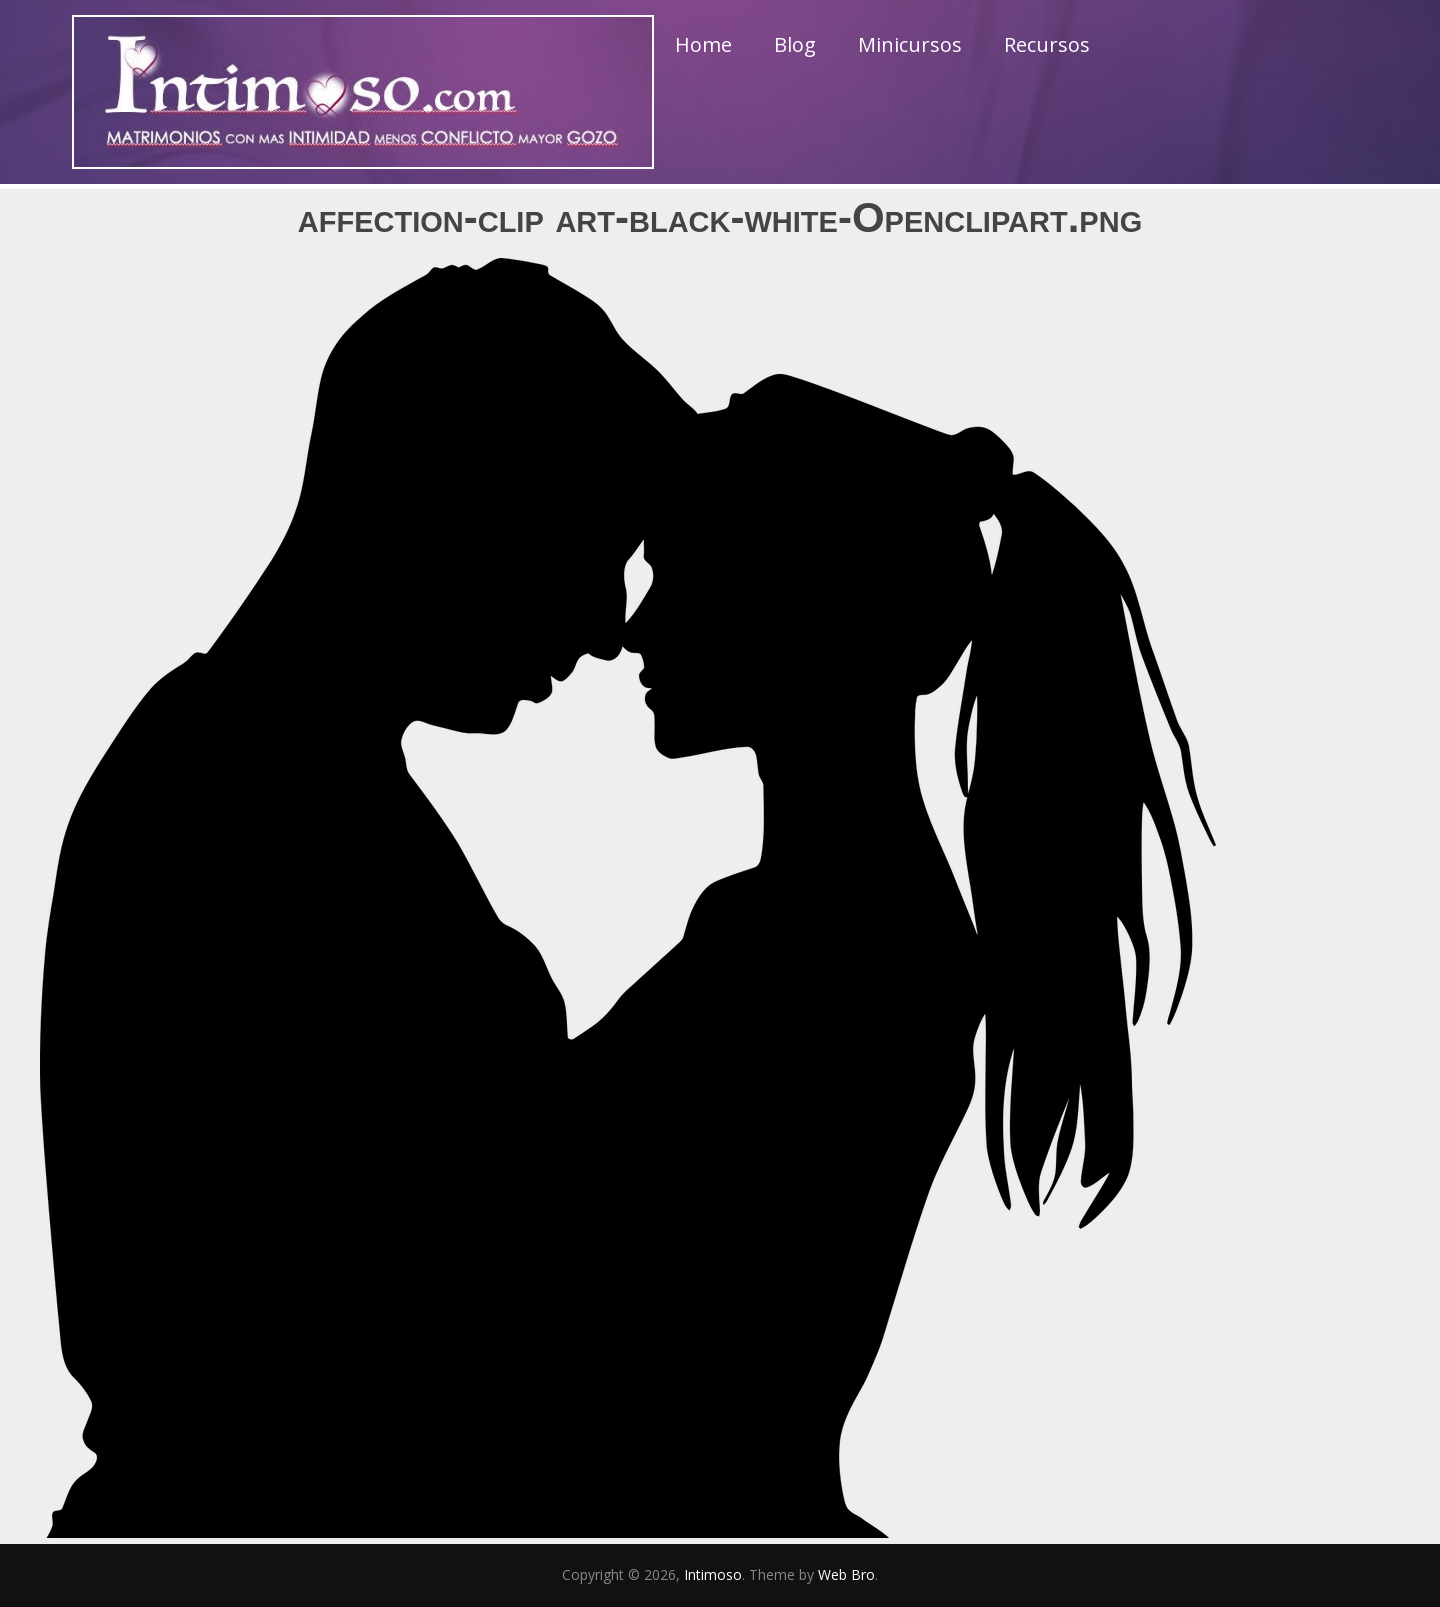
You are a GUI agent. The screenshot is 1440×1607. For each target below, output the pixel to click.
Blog (795, 44)
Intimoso (713, 1574)
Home (703, 44)
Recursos (1047, 44)
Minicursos (910, 44)
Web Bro (846, 1574)
